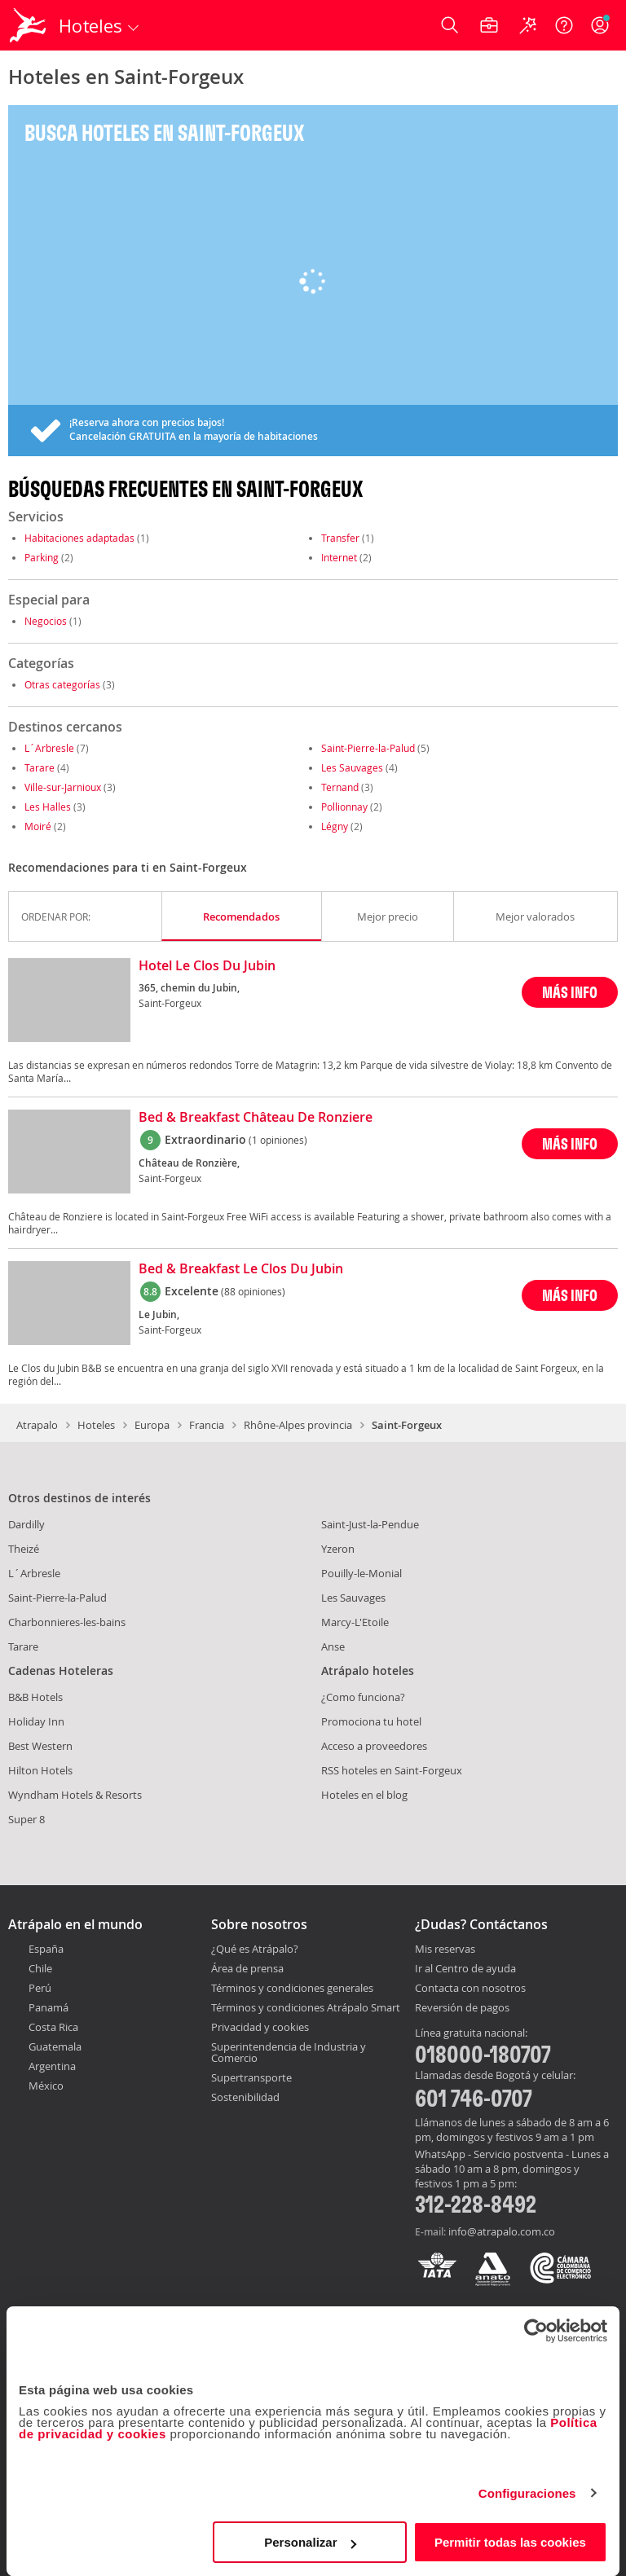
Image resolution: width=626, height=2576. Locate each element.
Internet (339, 557)
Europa (152, 1425)
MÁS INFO (569, 992)
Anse (333, 1646)
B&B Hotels (35, 1697)
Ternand (340, 786)
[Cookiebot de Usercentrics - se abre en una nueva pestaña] (536, 2331)
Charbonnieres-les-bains (67, 1622)
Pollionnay (344, 806)
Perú (40, 1987)
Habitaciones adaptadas (79, 537)
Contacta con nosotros (470, 1988)
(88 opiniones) (253, 1291)
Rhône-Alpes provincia (298, 1425)
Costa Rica (53, 2027)
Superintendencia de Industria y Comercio (288, 2052)
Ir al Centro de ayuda (465, 1969)
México (46, 2085)
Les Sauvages (352, 767)
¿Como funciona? (363, 1697)
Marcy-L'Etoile (355, 1622)
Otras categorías (62, 684)
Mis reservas (445, 1949)
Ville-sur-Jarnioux (62, 786)
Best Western (40, 1746)
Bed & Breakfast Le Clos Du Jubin (241, 1269)
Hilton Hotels (40, 1770)
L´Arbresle (49, 747)
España (46, 1948)
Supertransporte (251, 2077)
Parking (41, 557)
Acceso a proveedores (374, 1746)
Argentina (52, 2066)
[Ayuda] (564, 25)
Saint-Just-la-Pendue (370, 1524)
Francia (206, 1425)
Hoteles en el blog (364, 1794)
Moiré (37, 826)
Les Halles (47, 806)
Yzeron (338, 1548)
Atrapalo (37, 1425)
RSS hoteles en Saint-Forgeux (391, 1770)
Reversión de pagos (462, 2008)
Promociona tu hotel (371, 1721)
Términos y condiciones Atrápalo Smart (305, 2007)
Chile (40, 1968)
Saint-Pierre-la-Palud (368, 747)
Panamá (48, 2007)
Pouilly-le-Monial (361, 1573)
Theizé (23, 1548)
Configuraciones (527, 2493)
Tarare (39, 767)
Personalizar (310, 2542)
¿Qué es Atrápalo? (254, 1948)
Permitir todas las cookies (510, 2542)
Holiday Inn (36, 1721)
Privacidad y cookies (260, 2027)
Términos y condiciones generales (292, 1987)
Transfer (340, 537)
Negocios (45, 620)
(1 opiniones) (278, 1139)
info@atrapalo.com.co (501, 2231)
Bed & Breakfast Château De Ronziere (256, 1118)
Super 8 (26, 1819)
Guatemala (55, 2046)
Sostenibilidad (245, 2097)
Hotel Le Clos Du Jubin (207, 966)
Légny (334, 826)
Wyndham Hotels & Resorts (75, 1794)
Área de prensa (247, 1968)
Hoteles (96, 1425)
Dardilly (26, 1524)
